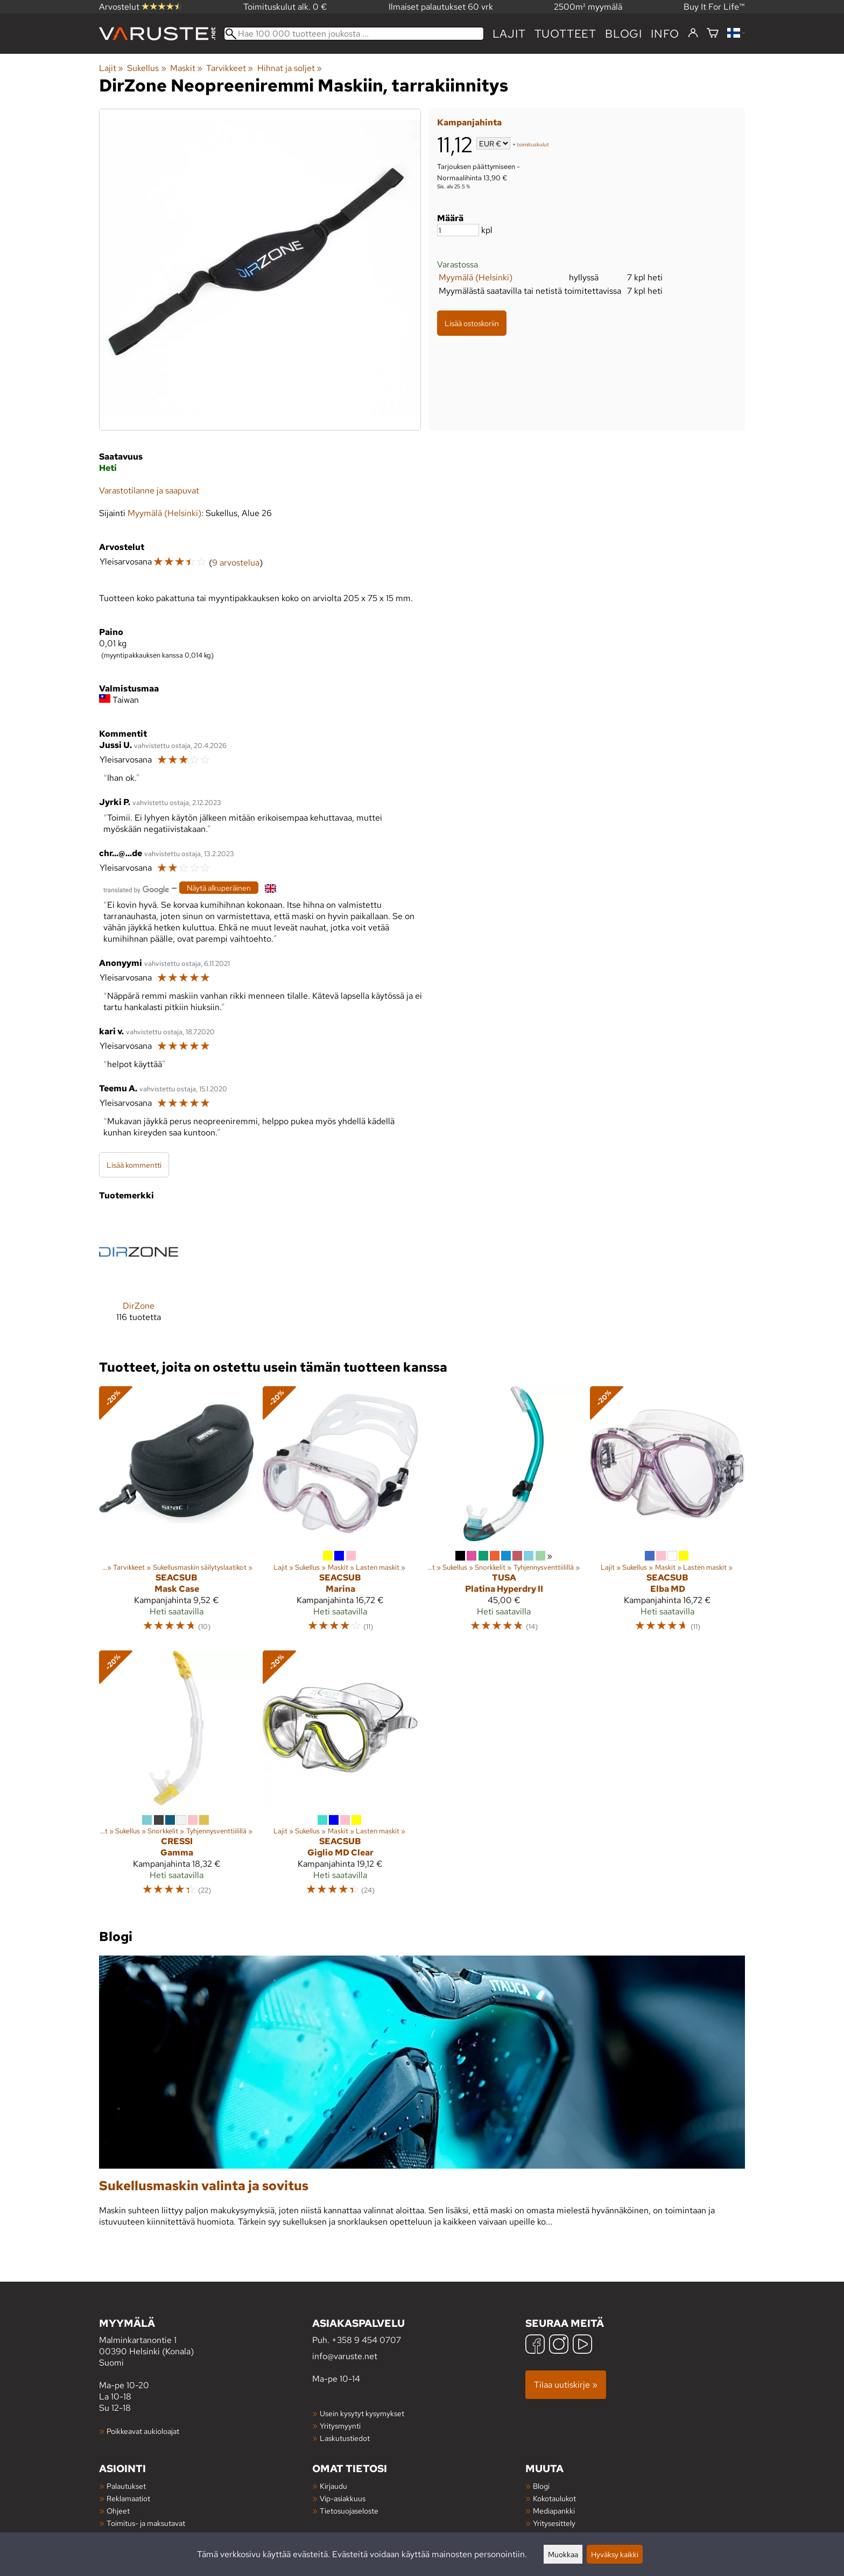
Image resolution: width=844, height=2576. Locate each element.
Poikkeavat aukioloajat (143, 2431)
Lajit (509, 33)
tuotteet (565, 33)
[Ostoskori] (713, 33)
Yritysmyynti (340, 2425)
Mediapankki (554, 2511)
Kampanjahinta (469, 122)
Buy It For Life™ (714, 6)
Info (665, 33)
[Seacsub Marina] (340, 1513)
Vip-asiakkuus (342, 2498)
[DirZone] (138, 1275)
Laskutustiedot (345, 2438)
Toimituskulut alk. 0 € (285, 6)
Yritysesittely (554, 2523)
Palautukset (126, 2486)
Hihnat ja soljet (289, 68)
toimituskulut (533, 144)
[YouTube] (582, 2345)
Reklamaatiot (128, 2498)
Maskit (186, 68)
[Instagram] (558, 2345)
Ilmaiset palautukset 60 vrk (441, 6)
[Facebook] (535, 2345)
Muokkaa (563, 2554)
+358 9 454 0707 (366, 2340)
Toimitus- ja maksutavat (146, 2523)
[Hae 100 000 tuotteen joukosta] (354, 33)
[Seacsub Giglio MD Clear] (340, 1777)
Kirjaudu (333, 2486)
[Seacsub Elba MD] (667, 1513)
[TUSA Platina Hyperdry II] (503, 1513)
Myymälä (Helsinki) (475, 277)
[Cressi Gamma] (176, 1777)
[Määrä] (458, 230)
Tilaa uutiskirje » (565, 2384)
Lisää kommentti (134, 1165)
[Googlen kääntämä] (136, 888)
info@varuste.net (344, 2356)
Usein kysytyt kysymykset (362, 2413)
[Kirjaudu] (693, 33)
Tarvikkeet (229, 68)
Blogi (541, 2486)
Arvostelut (140, 6)
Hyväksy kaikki (614, 2554)
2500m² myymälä (588, 6)
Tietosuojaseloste (349, 2511)
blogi (623, 33)
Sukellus (146, 68)
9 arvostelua (235, 562)
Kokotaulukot (554, 2498)
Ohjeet (118, 2511)
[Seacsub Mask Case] (176, 1513)
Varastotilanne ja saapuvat (149, 490)
